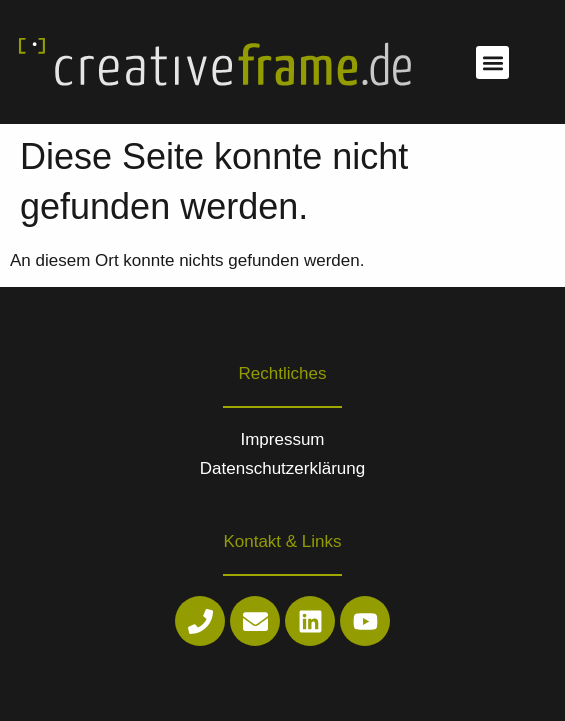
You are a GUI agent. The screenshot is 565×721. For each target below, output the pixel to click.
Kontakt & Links (282, 541)
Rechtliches (283, 373)
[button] (492, 62)
